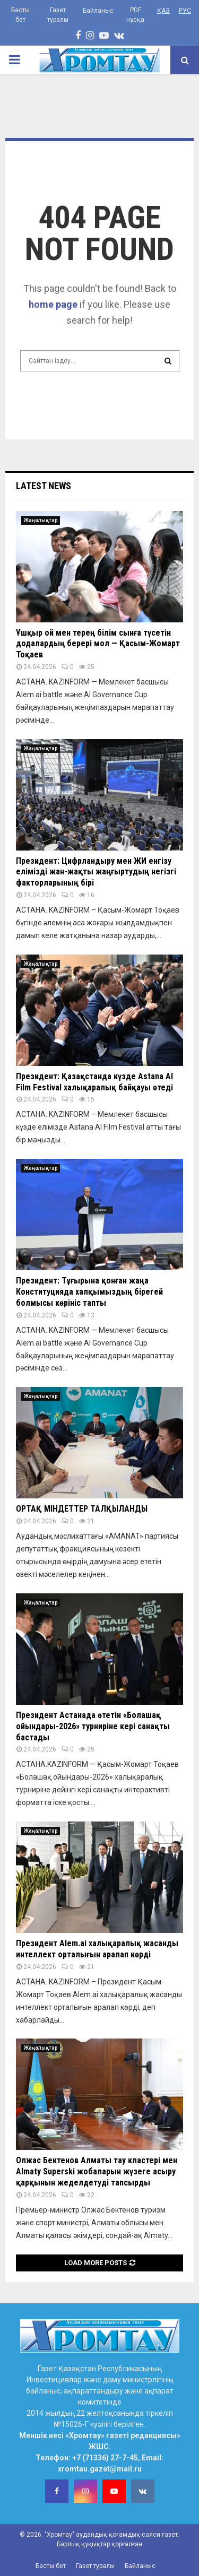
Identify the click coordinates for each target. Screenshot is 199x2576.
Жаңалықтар (40, 520)
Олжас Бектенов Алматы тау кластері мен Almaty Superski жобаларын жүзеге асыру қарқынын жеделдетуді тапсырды (96, 2171)
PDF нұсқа (135, 14)
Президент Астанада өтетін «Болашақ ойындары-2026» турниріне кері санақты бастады (93, 1726)
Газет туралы (57, 14)
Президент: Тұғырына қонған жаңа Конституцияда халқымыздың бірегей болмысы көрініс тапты (89, 1292)
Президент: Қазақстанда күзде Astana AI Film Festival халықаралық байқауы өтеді (94, 1081)
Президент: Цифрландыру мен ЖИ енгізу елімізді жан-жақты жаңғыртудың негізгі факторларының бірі (96, 872)
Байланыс (98, 10)
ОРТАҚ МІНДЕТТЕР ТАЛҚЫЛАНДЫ (82, 1509)
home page (53, 304)
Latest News (43, 485)
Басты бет (20, 14)
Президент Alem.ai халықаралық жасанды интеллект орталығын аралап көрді (97, 1948)
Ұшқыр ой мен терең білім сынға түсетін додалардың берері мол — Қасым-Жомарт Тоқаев (98, 644)
